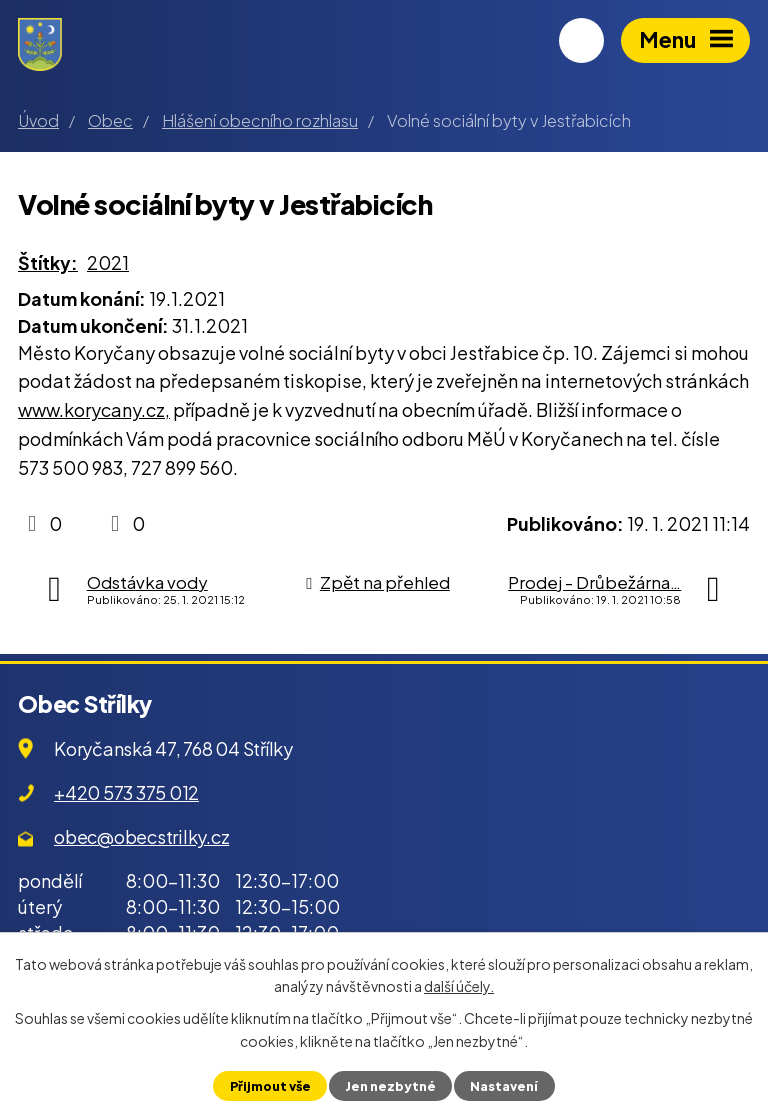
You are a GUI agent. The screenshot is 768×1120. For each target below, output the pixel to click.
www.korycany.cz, (94, 409)
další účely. (459, 986)
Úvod (38, 120)
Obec (110, 120)
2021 (108, 262)
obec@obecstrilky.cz (141, 836)
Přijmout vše (270, 1086)
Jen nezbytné (390, 1086)
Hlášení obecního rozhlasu (260, 120)
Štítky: (48, 262)
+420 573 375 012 (126, 792)
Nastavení (504, 1086)
